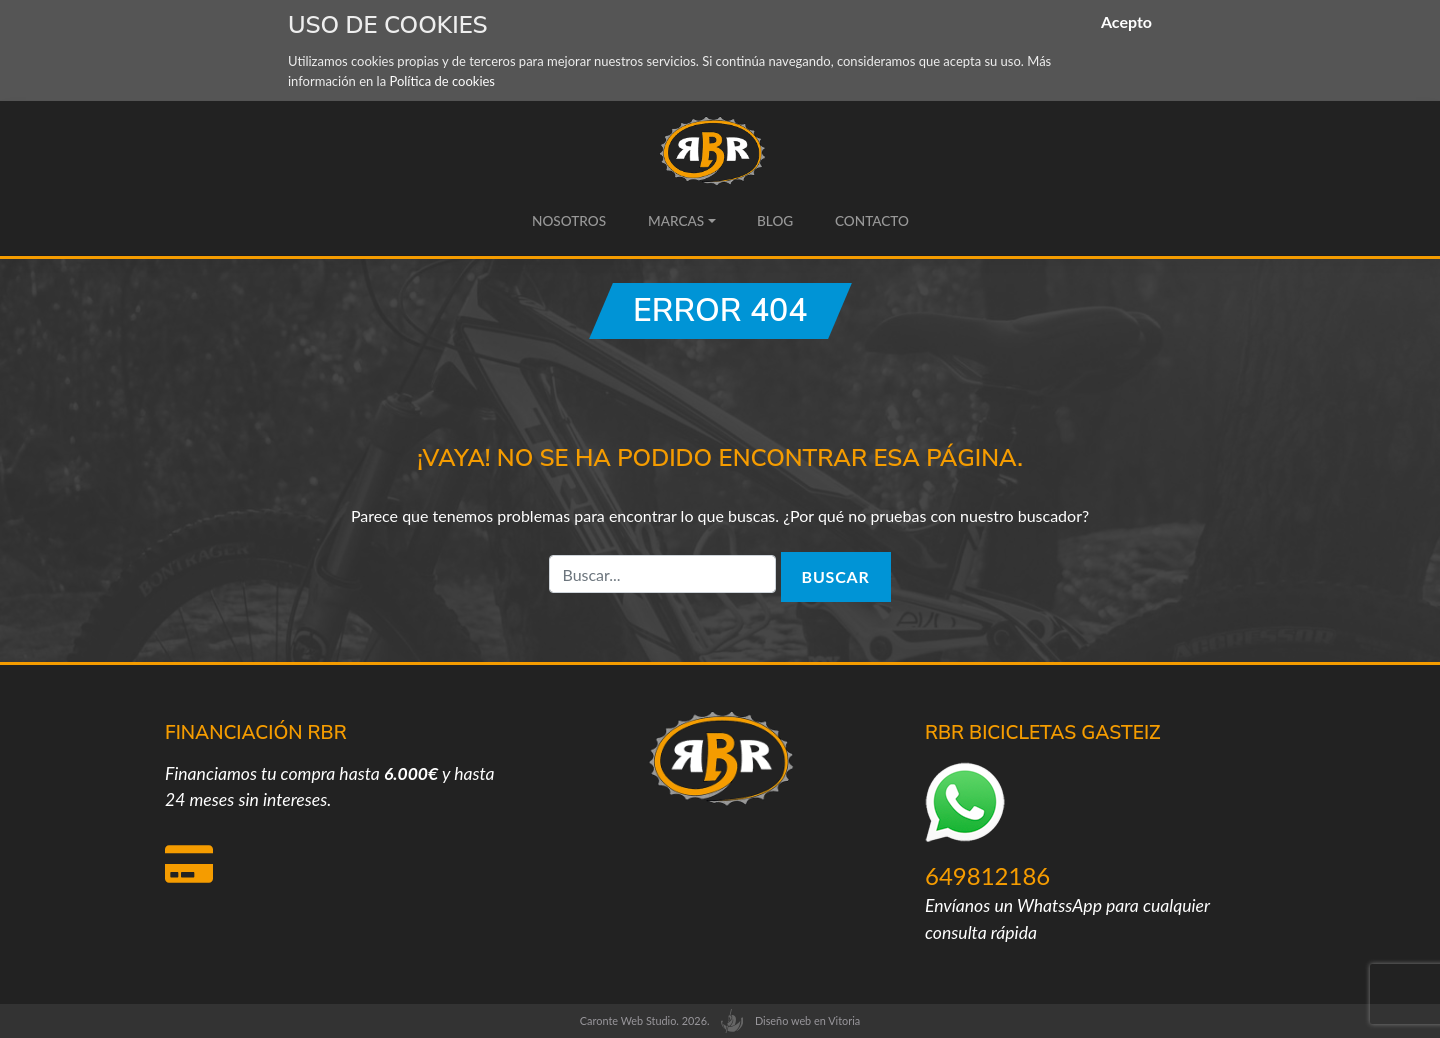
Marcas (675, 221)
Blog (775, 221)
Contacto (871, 221)
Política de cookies (442, 81)
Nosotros (569, 221)
